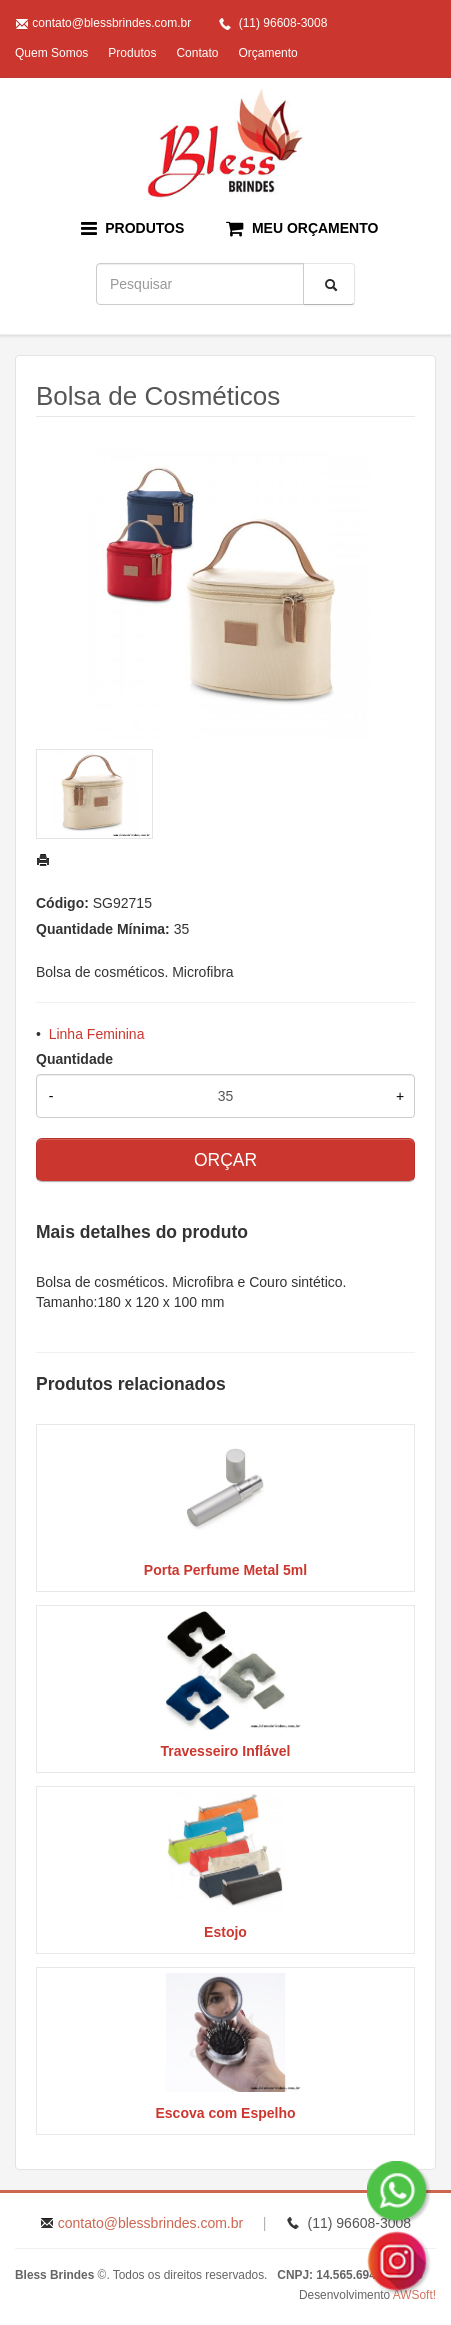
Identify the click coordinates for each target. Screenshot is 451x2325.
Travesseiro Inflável (226, 1751)
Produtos (132, 53)
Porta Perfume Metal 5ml (225, 1570)
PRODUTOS (133, 228)
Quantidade (74, 1059)
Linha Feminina (97, 1034)
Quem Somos (51, 53)
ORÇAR (225, 1160)
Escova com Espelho (225, 2113)
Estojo (225, 1932)
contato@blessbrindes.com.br (111, 23)
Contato (197, 53)
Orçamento (267, 53)
